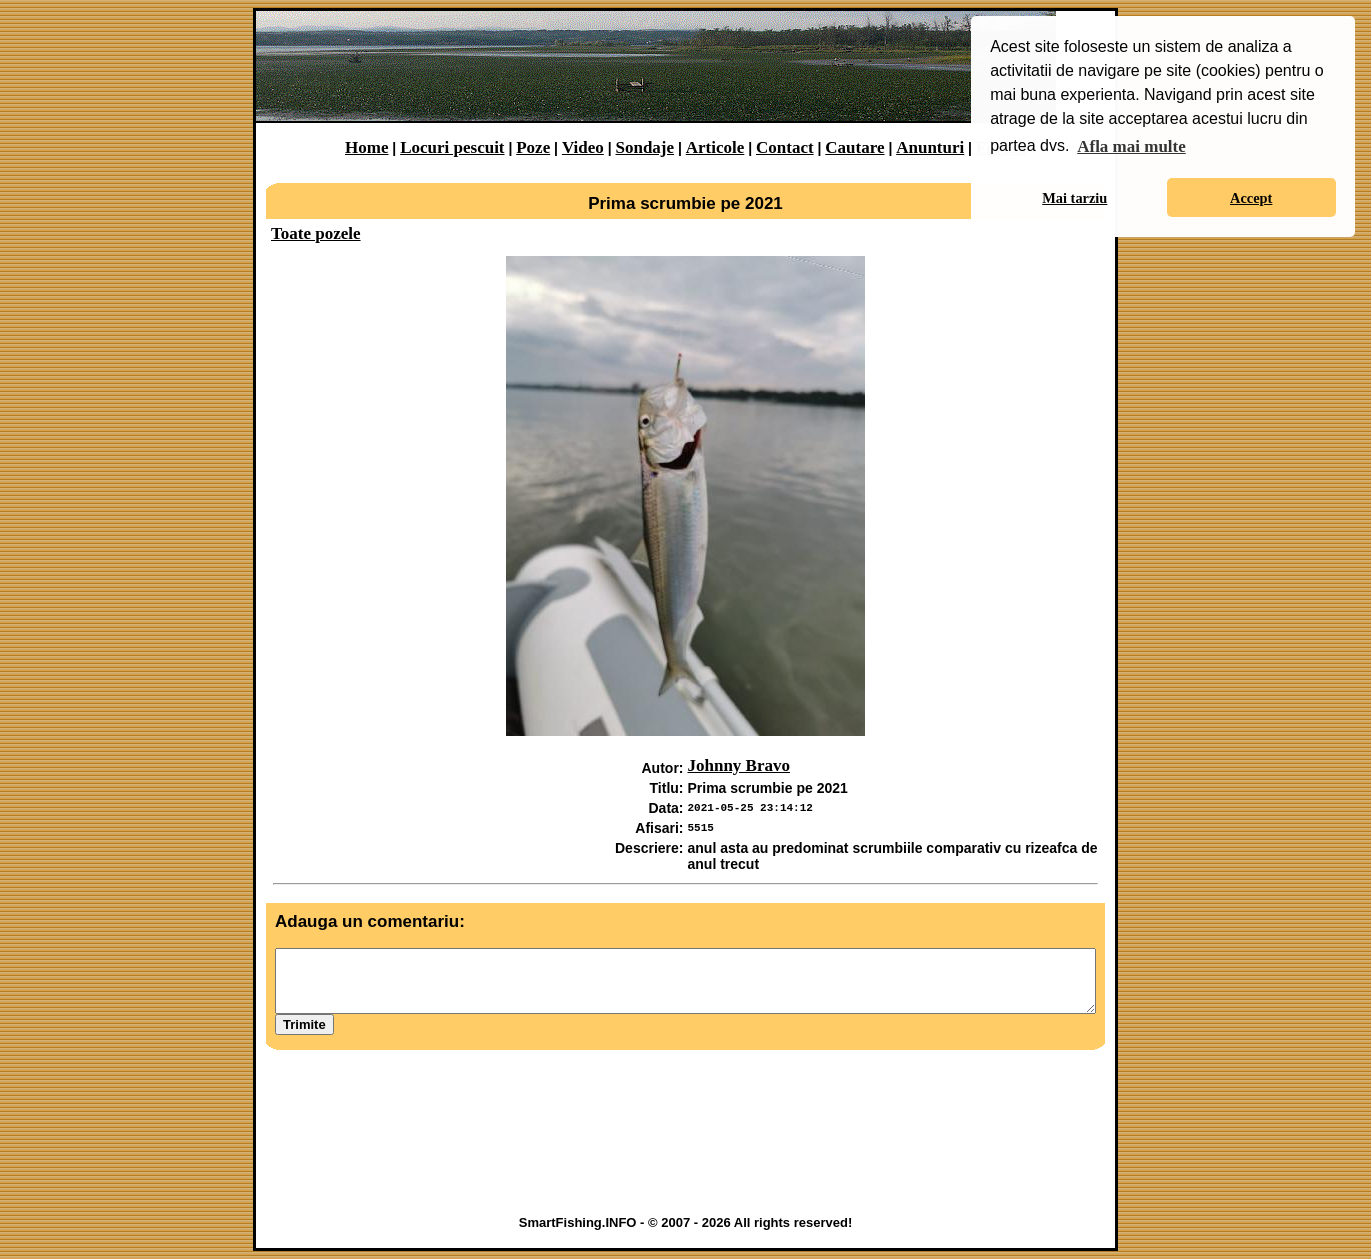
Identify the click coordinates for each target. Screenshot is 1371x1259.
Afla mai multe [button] (1131, 146)
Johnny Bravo (739, 765)
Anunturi (930, 147)
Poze (533, 147)
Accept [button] (1251, 198)
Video (583, 147)
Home (366, 147)
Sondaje (644, 147)
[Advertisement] (686, 1153)
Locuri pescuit (452, 147)
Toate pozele (316, 233)
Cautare (854, 147)
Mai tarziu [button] (1074, 198)
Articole (715, 147)
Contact (785, 147)
